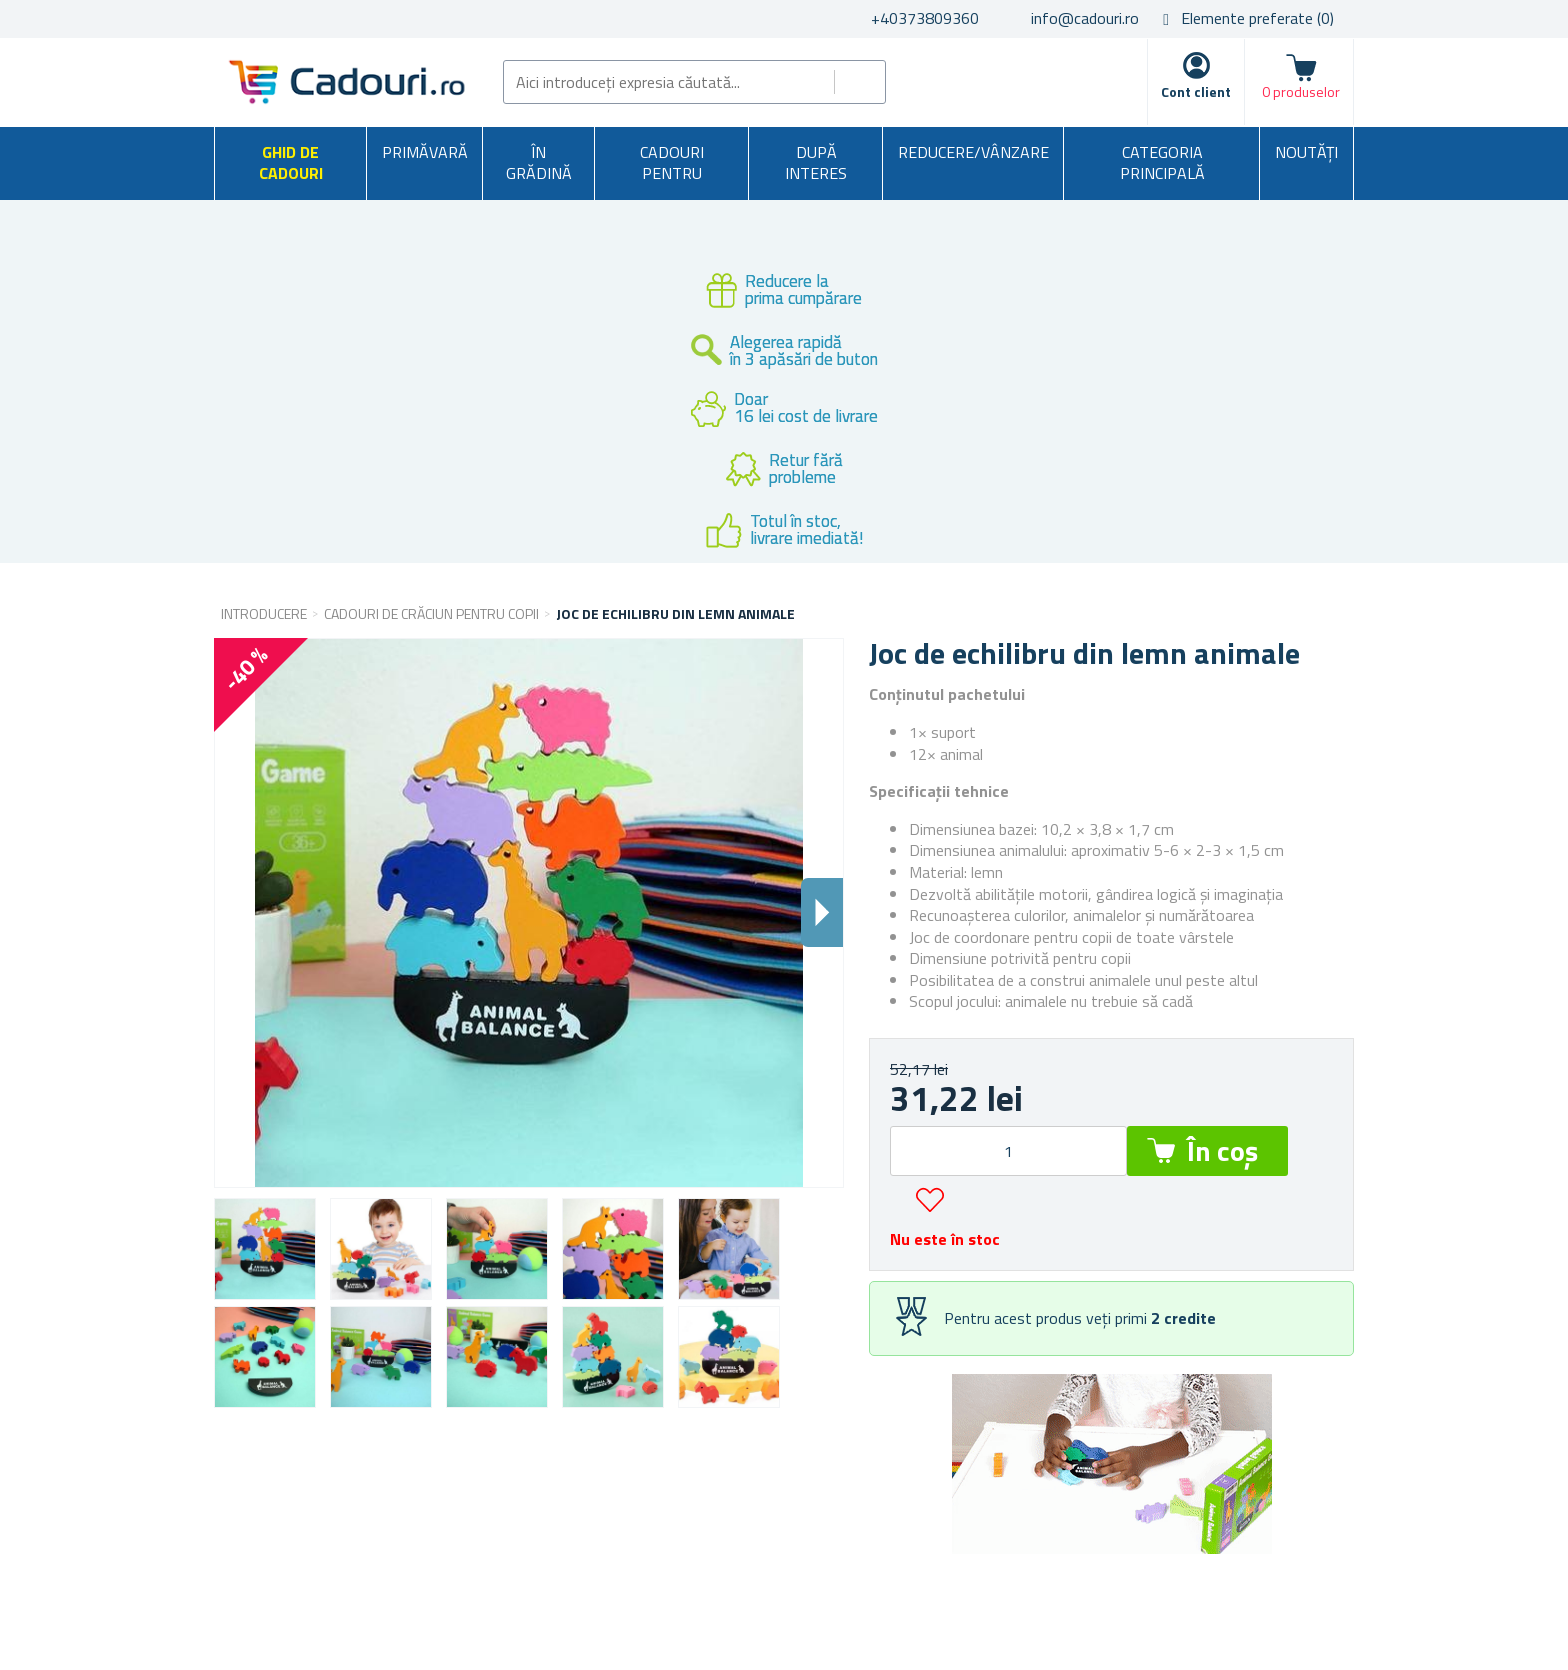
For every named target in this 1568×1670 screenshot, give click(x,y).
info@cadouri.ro (1085, 18)
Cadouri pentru (672, 163)
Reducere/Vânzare (973, 152)
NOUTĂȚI (1306, 152)
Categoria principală (1162, 163)
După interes (816, 163)
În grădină (539, 163)
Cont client (1196, 91)
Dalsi (822, 912)
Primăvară (425, 152)
